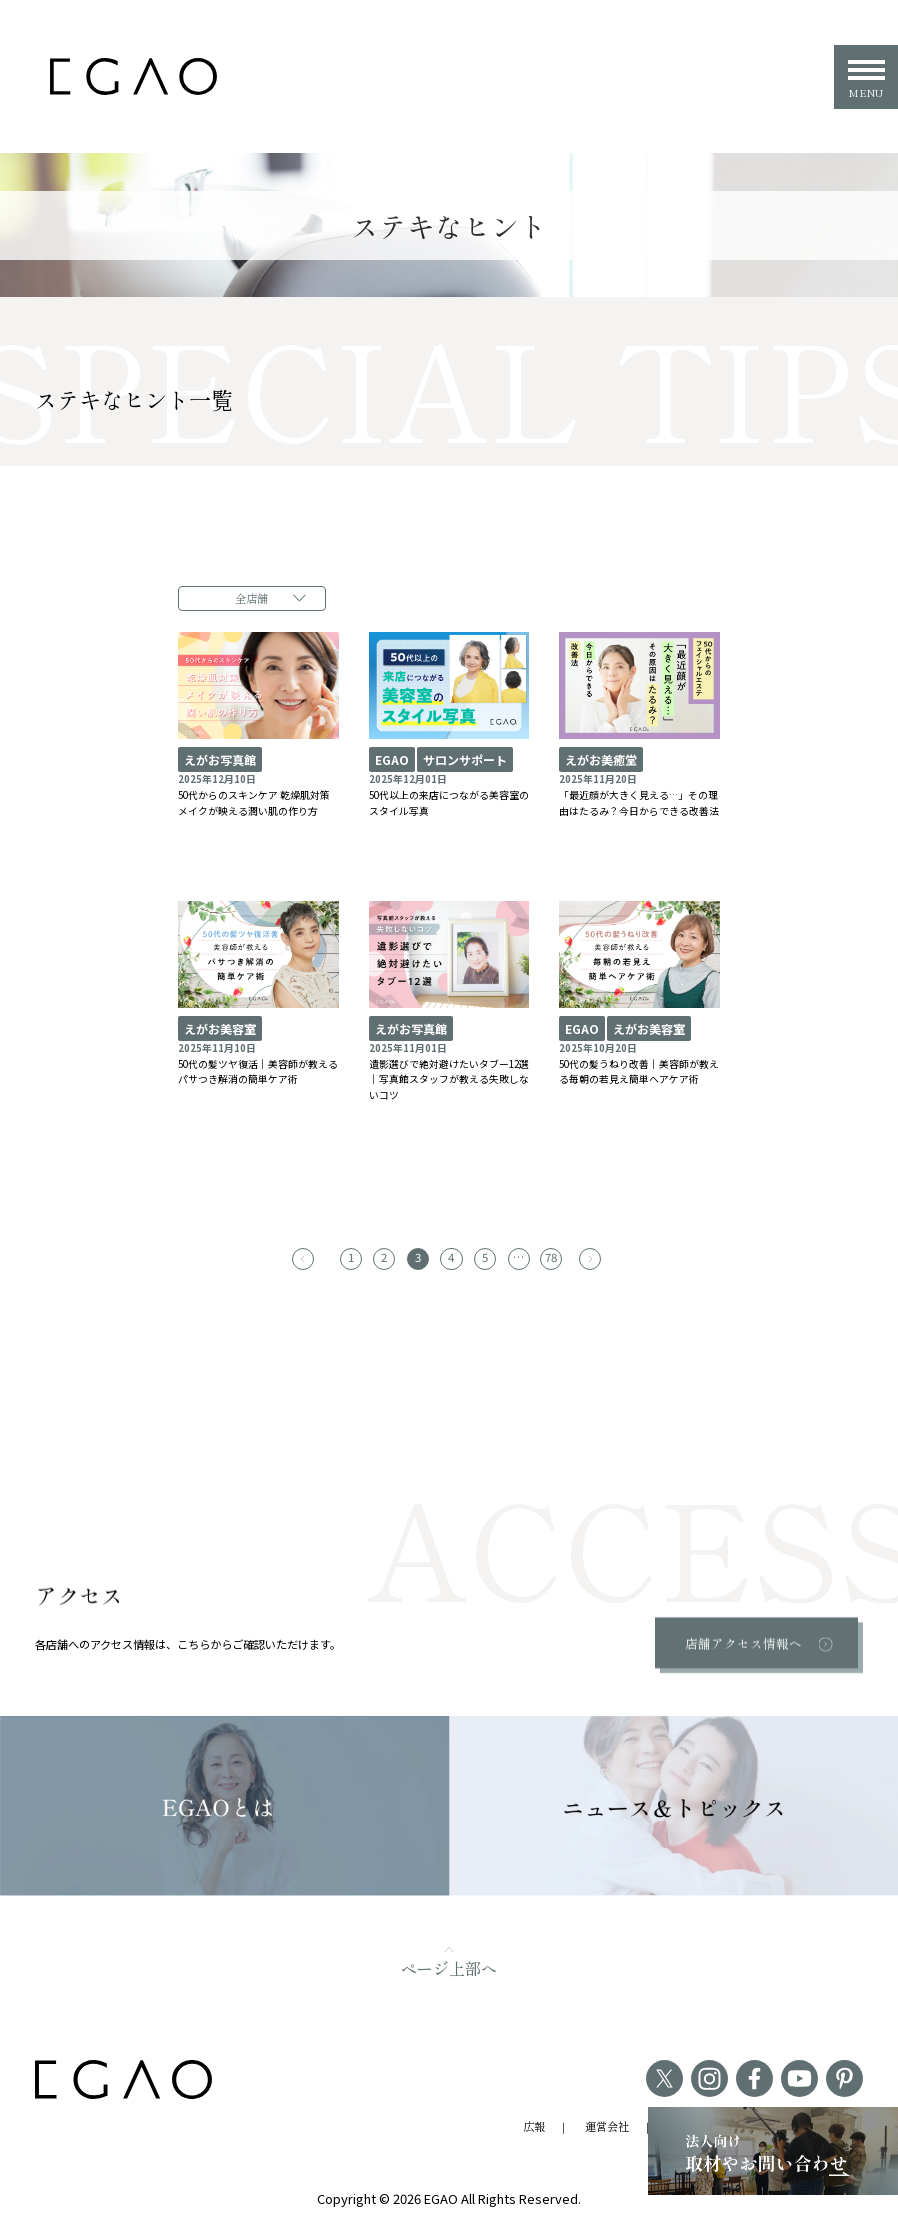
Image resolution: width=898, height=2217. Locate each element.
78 (545, 1253)
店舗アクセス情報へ (745, 1638)
